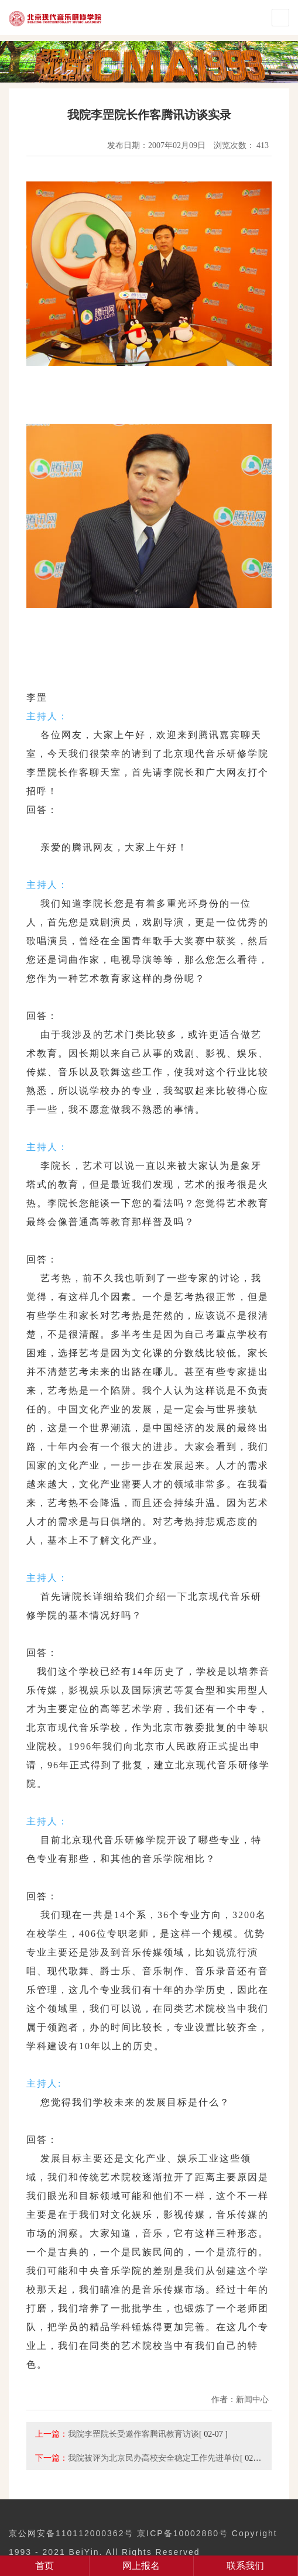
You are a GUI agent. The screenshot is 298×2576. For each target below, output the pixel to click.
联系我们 (245, 2566)
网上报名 (141, 2566)
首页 (44, 2566)
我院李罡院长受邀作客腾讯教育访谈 (133, 2433)
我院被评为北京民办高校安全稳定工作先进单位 (154, 2457)
